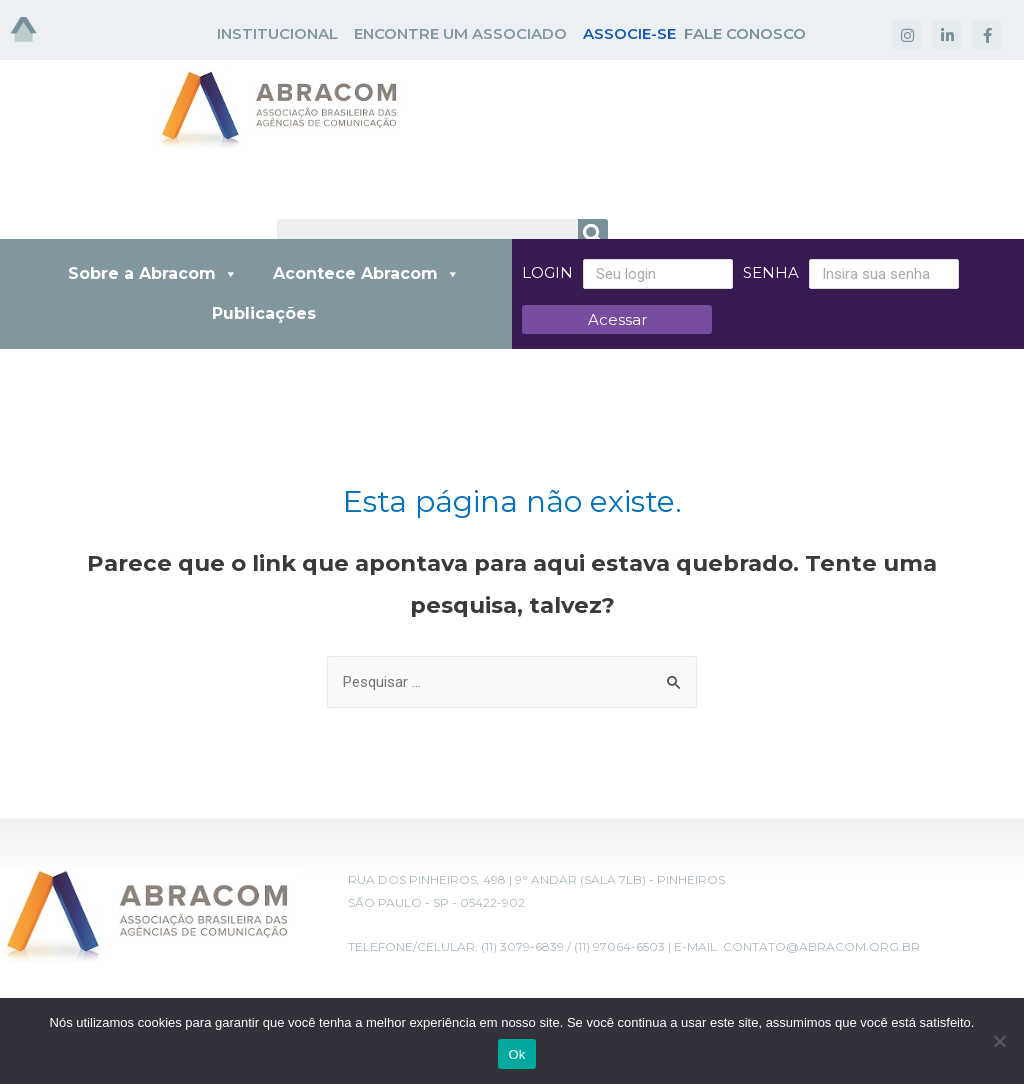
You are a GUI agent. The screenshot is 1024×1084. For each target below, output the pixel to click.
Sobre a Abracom (153, 273)
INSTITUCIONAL (277, 33)
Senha (771, 272)
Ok (516, 1054)
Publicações (264, 313)
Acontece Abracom (366, 273)
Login (547, 272)
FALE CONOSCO (745, 33)
